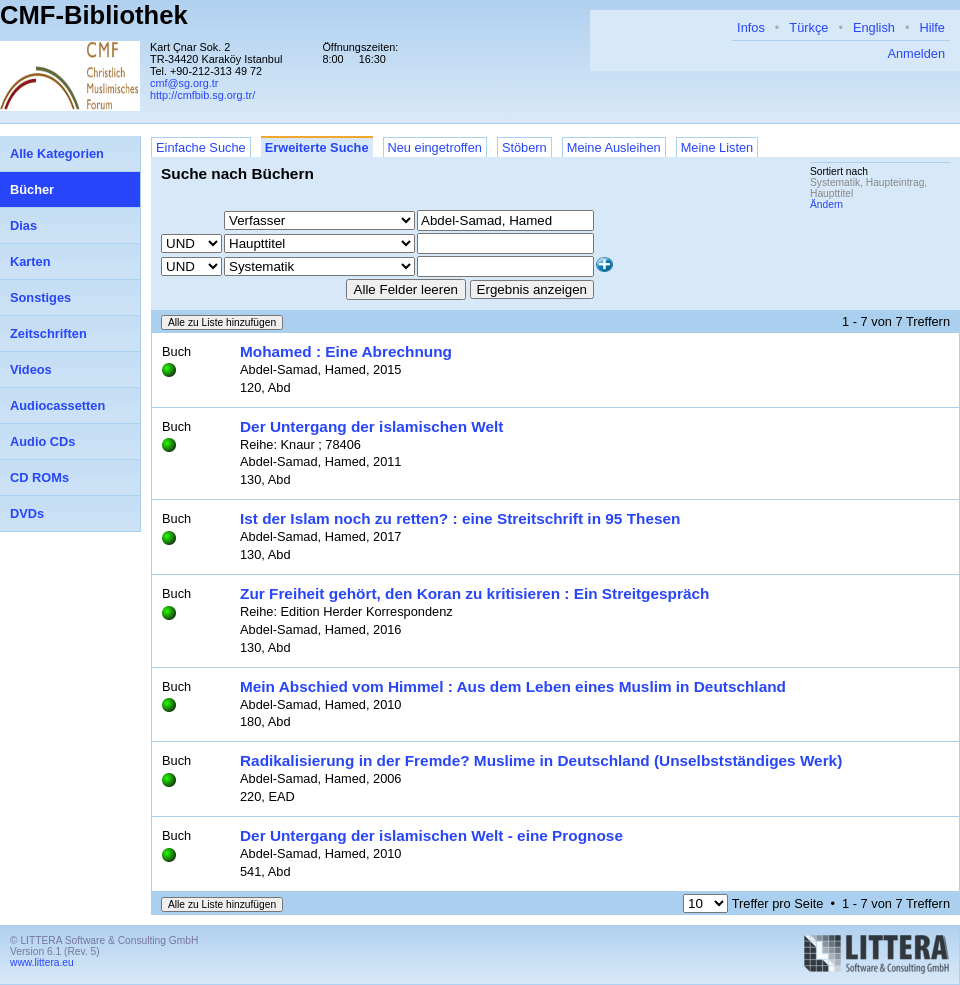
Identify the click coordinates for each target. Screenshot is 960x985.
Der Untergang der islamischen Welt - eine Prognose (431, 835)
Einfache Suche (201, 147)
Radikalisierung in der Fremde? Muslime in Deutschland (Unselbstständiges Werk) (541, 760)
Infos (751, 27)
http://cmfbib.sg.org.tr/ (202, 95)
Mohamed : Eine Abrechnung (346, 351)
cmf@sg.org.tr (184, 83)
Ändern (826, 204)
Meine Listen (717, 147)
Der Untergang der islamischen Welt (371, 426)
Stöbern (524, 147)
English (874, 27)
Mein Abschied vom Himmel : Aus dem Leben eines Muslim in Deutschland (513, 686)
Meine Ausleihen (614, 147)
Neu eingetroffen (435, 147)
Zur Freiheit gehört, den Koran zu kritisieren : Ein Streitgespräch (474, 593)
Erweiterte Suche (317, 147)
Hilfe (932, 27)
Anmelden (916, 53)
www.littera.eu (42, 962)
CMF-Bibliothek (94, 15)
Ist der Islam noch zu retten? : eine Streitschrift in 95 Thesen (460, 518)
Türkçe (808, 27)
